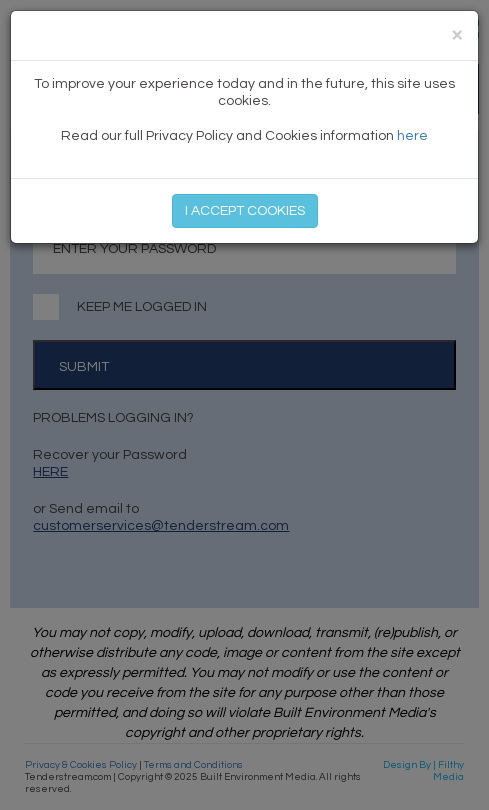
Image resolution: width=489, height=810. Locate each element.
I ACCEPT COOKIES (245, 211)
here (412, 136)
